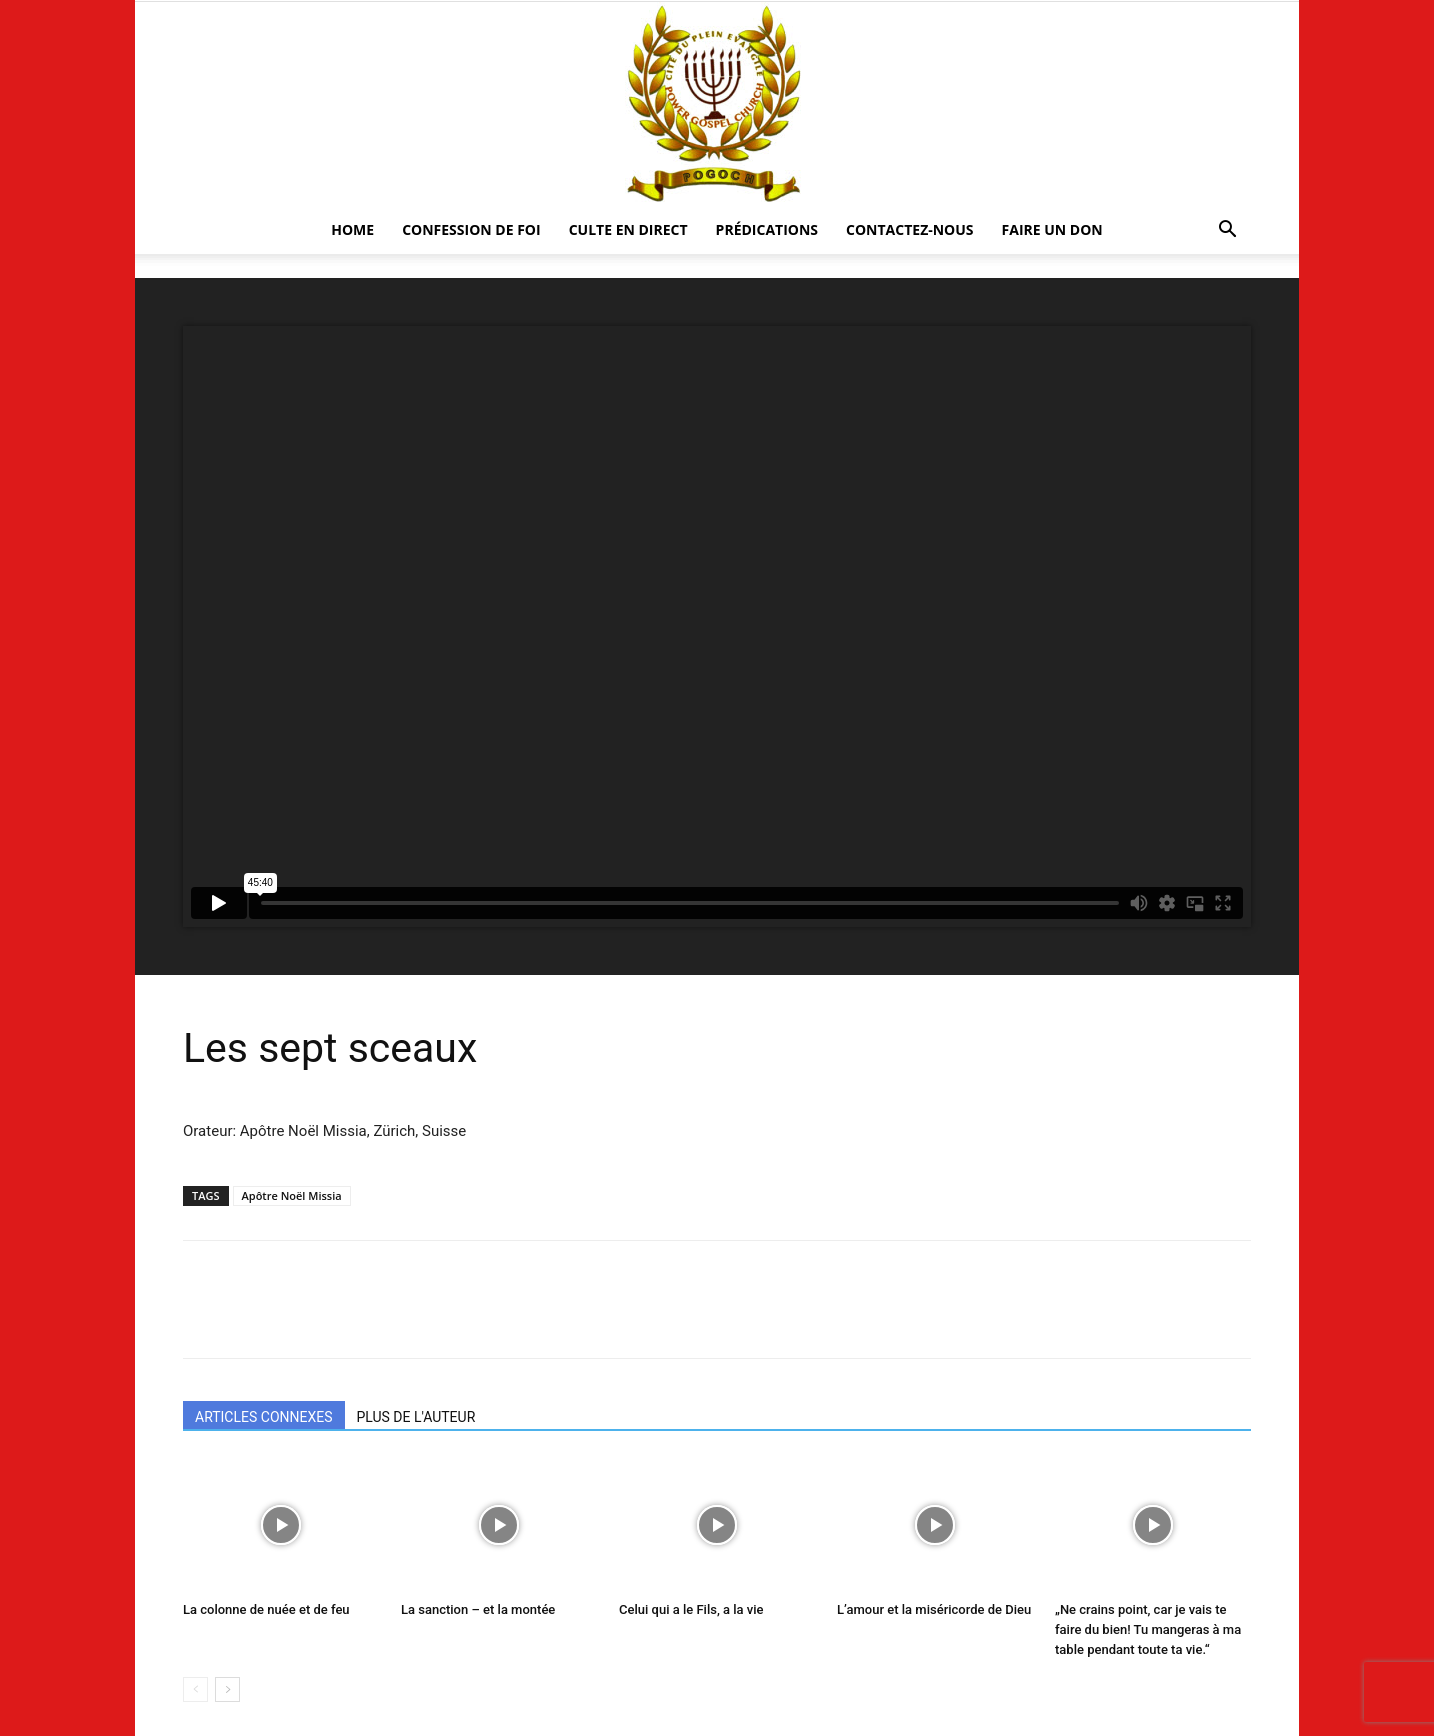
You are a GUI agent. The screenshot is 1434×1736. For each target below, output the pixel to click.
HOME (352, 229)
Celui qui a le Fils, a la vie (691, 1609)
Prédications (767, 229)
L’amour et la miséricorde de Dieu (934, 1609)
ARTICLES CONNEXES (264, 1417)
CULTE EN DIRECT (628, 229)
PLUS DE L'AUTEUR (416, 1417)
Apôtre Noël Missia (292, 1195)
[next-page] (227, 1689)
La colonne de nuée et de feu (266, 1609)
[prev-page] (195, 1689)
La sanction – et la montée (478, 1609)
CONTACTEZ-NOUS (910, 229)
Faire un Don (1052, 229)
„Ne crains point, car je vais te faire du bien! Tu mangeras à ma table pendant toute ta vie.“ (1148, 1629)
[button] (1227, 231)
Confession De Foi (471, 229)
